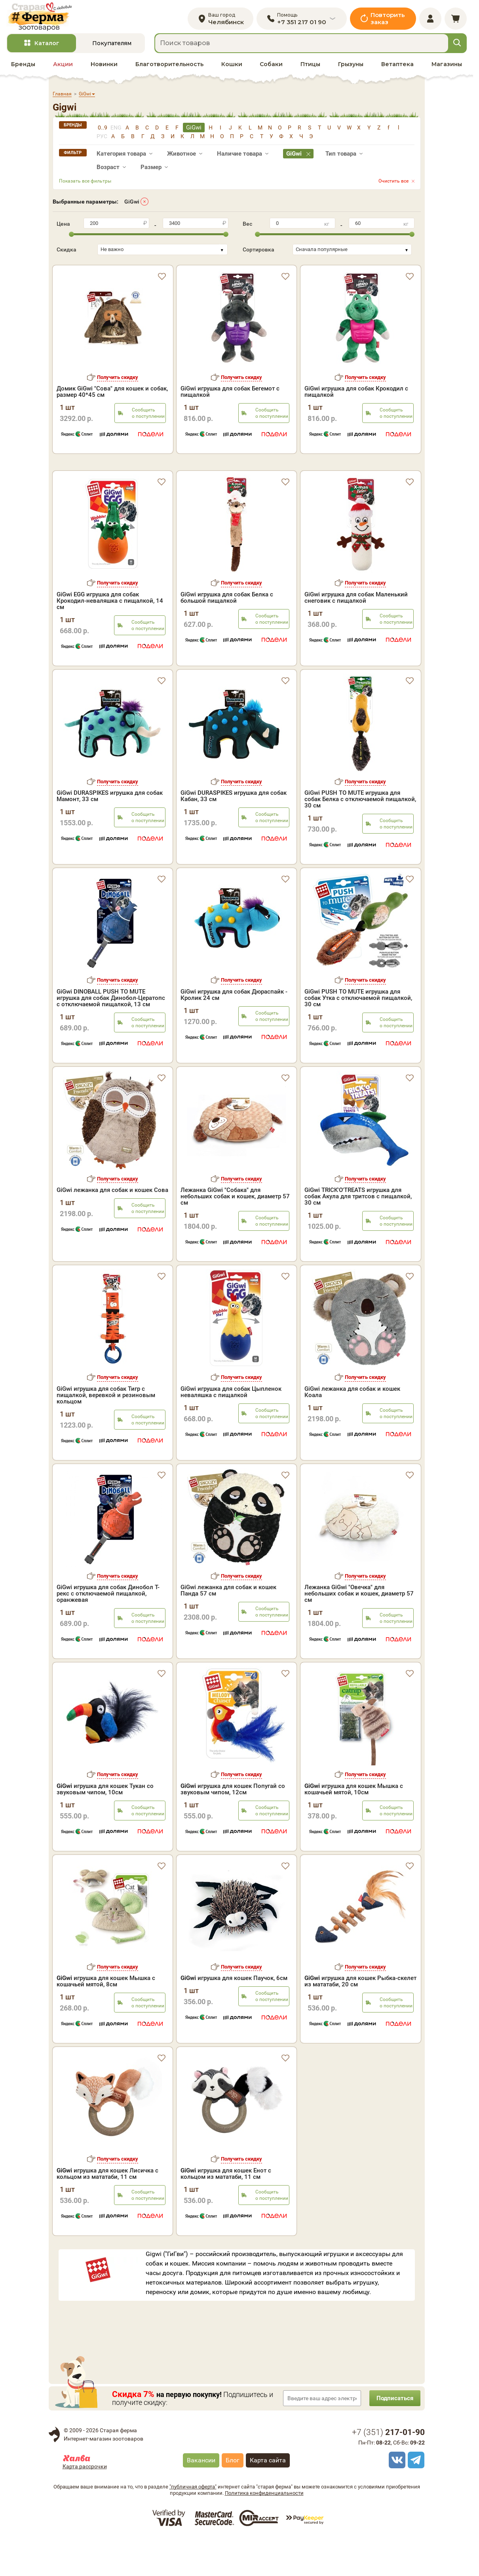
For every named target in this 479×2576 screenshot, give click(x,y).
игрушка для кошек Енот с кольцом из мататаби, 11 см (226, 2210)
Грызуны (350, 67)
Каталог (46, 47)
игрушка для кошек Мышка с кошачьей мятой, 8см (106, 2018)
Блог (233, 2497)
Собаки (271, 67)
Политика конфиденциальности (264, 2530)
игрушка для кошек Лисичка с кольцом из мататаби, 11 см (107, 2210)
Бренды (23, 67)
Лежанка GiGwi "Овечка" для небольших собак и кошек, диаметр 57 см (359, 1630)
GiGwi (131, 205)
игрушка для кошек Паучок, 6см (234, 2015)
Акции (63, 67)
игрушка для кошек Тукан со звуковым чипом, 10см (105, 1826)
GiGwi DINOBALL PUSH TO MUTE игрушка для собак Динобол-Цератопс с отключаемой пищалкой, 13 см (111, 1034)
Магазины (446, 67)
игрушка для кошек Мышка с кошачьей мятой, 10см (353, 1826)
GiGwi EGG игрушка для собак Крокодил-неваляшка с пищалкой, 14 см (110, 637)
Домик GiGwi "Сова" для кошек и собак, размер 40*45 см (112, 395)
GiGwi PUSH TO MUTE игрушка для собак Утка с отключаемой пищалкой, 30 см (358, 1034)
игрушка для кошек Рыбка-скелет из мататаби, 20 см (360, 2018)
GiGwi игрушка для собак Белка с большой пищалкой (227, 634)
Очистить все (393, 184)
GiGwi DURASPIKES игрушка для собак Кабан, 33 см (234, 833)
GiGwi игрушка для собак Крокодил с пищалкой (356, 395)
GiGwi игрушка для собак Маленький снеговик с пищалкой (356, 634)
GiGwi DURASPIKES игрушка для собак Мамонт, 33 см (110, 833)
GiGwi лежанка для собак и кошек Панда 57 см (228, 1627)
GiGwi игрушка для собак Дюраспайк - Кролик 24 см (234, 1031)
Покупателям (111, 47)
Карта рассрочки (85, 2503)
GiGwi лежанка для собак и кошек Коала (352, 1428)
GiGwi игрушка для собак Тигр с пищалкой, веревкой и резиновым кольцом (106, 1431)
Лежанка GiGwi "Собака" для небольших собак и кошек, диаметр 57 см (235, 1233)
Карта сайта (268, 2497)
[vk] (395, 2497)
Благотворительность (169, 67)
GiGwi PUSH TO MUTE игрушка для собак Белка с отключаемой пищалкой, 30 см (360, 836)
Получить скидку (117, 381)
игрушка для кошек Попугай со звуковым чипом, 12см (233, 1826)
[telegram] (414, 2497)
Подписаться (392, 2435)
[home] (43, 18)
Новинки (104, 67)
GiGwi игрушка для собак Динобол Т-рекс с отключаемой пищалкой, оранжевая (108, 1630)
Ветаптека (397, 67)
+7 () (388, 2469)
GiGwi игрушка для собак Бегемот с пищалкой (230, 395)
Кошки (231, 67)
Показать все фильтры (85, 184)
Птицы (310, 67)
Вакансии (201, 2497)
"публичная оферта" (193, 2524)
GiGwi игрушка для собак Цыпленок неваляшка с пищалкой (231, 1428)
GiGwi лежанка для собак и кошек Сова (112, 1227)
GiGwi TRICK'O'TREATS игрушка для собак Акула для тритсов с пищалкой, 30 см (358, 1233)
